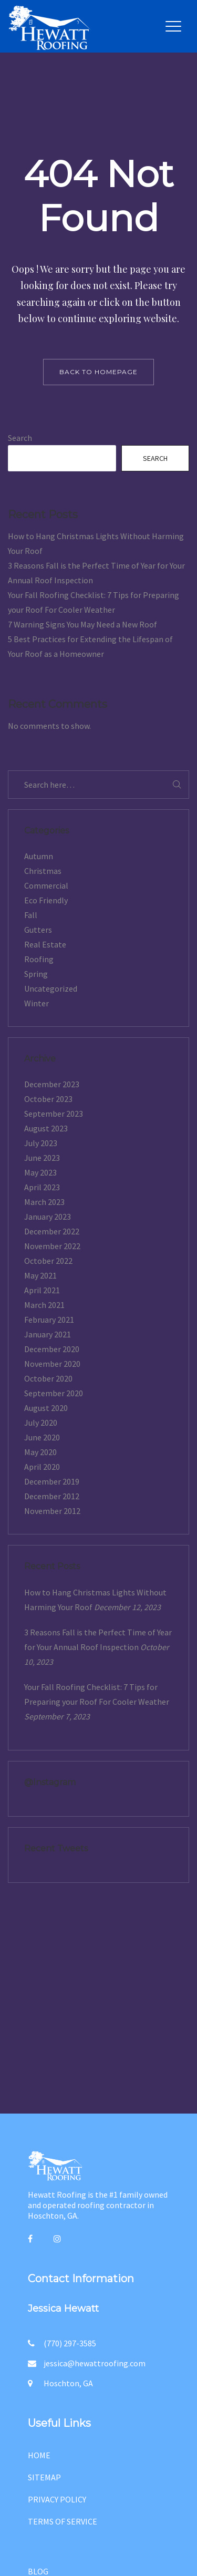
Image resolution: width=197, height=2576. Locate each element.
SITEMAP (44, 2477)
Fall (30, 915)
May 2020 (40, 1452)
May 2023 (40, 1172)
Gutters (38, 929)
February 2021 (49, 1319)
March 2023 (44, 1202)
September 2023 (53, 1113)
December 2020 (51, 1349)
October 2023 (48, 1099)
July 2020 (40, 1422)
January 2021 (47, 1334)
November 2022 (52, 1246)
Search (20, 437)
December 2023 (51, 1084)
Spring (36, 973)
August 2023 (46, 1128)
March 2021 (44, 1305)
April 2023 (42, 1187)
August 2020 (46, 1408)
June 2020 (42, 1437)
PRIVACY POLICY (57, 2499)
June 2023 (42, 1157)
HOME (39, 2455)
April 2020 (42, 1466)
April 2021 (42, 1290)
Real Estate (45, 944)
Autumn (38, 856)
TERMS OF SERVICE (62, 2521)
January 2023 (47, 1216)
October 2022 (48, 1260)
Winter (36, 1003)
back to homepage (98, 372)
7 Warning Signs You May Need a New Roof (82, 624)
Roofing (39, 959)
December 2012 (51, 1496)
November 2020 (52, 1363)
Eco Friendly (46, 900)
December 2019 (51, 1481)
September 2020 (53, 1393)
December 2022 (51, 1231)
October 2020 (48, 1378)
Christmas (42, 870)
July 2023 (40, 1143)
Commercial (46, 885)
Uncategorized (50, 988)
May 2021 (40, 1275)
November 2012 (52, 1511)
